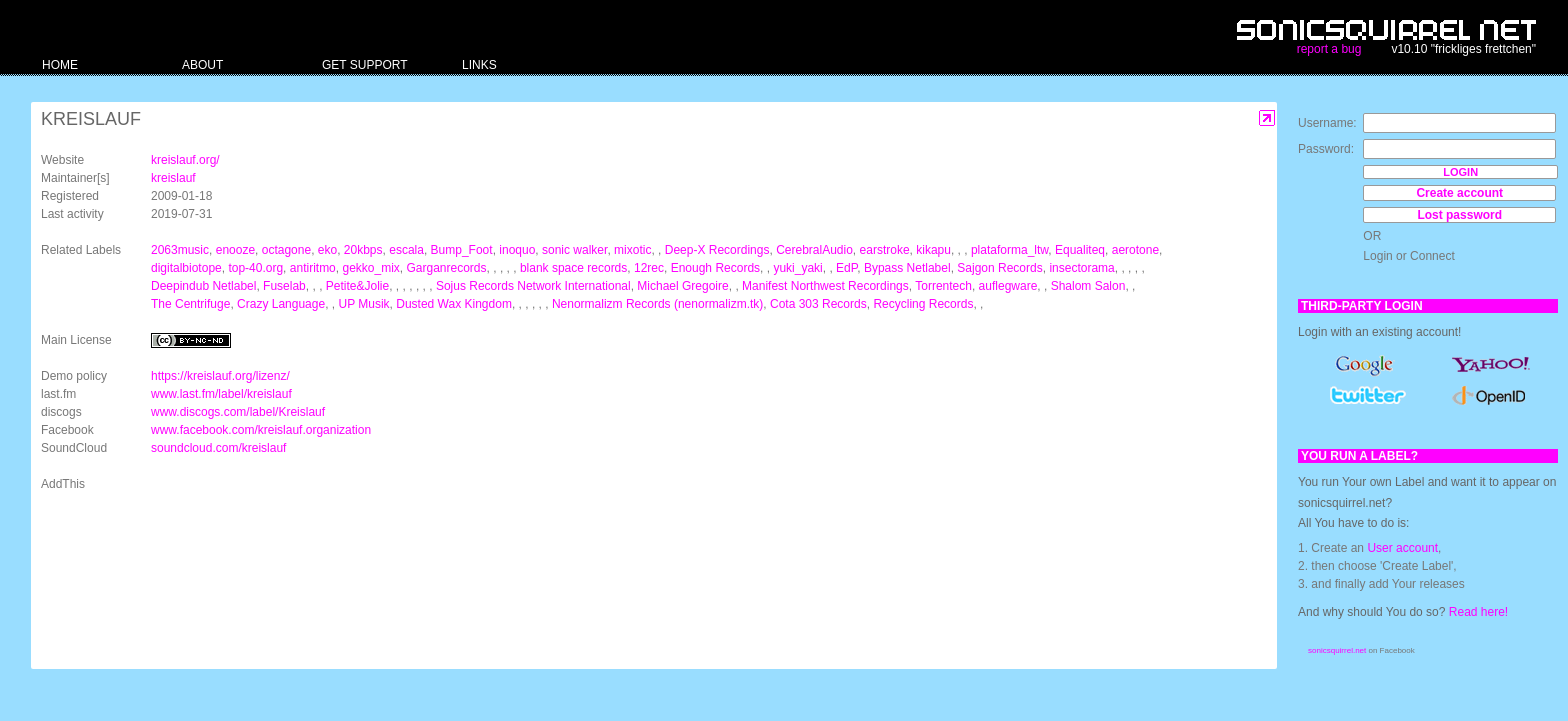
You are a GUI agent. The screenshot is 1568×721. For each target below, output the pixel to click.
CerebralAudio (814, 250)
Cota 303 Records (818, 304)
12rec (649, 268)
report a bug (1329, 49)
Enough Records (715, 268)
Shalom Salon (1088, 286)
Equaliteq (1080, 250)
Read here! (1478, 612)
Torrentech (943, 286)
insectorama (1081, 268)
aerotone (1135, 250)
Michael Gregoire (682, 286)
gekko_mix (370, 268)
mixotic (632, 250)
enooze (235, 250)
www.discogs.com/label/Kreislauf (238, 412)
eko (327, 250)
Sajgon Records (999, 268)
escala (406, 250)
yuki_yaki (797, 268)
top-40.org (255, 268)
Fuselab (284, 286)
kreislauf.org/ (185, 160)
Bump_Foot (462, 250)
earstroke (885, 250)
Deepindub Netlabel (203, 286)
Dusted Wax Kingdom (454, 304)
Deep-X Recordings (717, 250)
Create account (1459, 193)
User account (1402, 548)
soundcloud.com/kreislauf (218, 448)
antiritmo (313, 268)
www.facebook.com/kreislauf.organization (261, 430)
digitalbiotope (186, 268)
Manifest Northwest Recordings (825, 286)
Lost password (1459, 215)
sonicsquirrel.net (1337, 650)
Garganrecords (447, 268)
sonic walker (574, 250)
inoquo (517, 250)
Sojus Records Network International (533, 286)
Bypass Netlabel (907, 268)
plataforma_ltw (1009, 250)
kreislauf (173, 178)
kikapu (933, 250)
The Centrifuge (190, 304)
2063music (180, 250)
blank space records (573, 268)
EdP (846, 268)
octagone (286, 250)
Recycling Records (923, 304)
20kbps (363, 250)
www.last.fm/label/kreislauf (221, 394)
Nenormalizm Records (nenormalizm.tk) (657, 304)
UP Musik (363, 304)
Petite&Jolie (357, 286)
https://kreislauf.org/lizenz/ (220, 376)
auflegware (1008, 286)
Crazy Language (281, 304)
